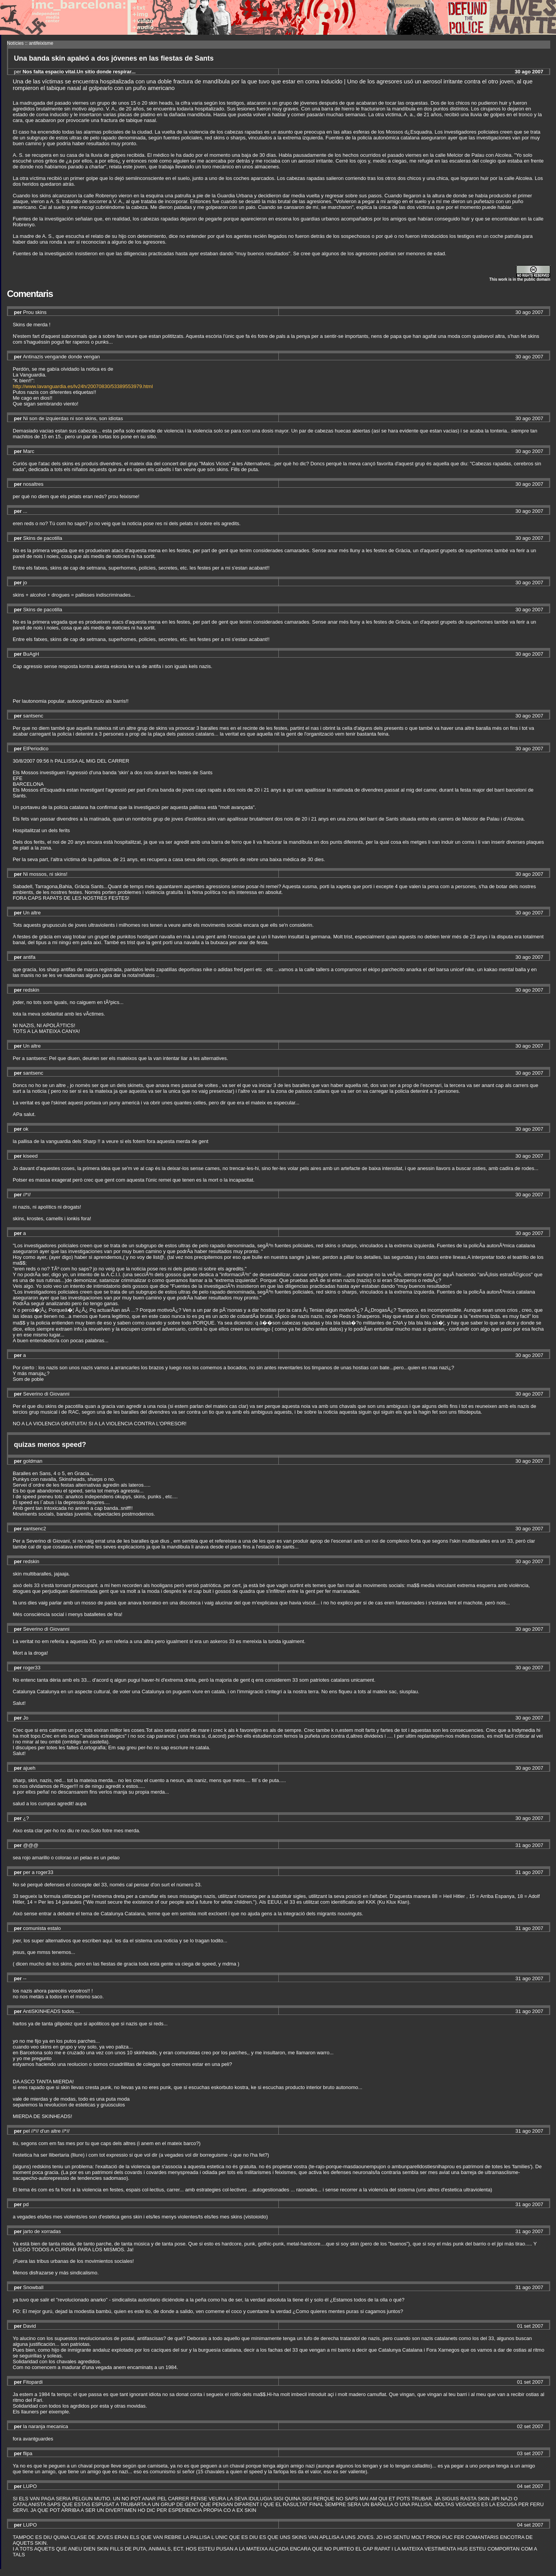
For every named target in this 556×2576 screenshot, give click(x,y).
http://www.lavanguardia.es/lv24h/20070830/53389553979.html (83, 386)
